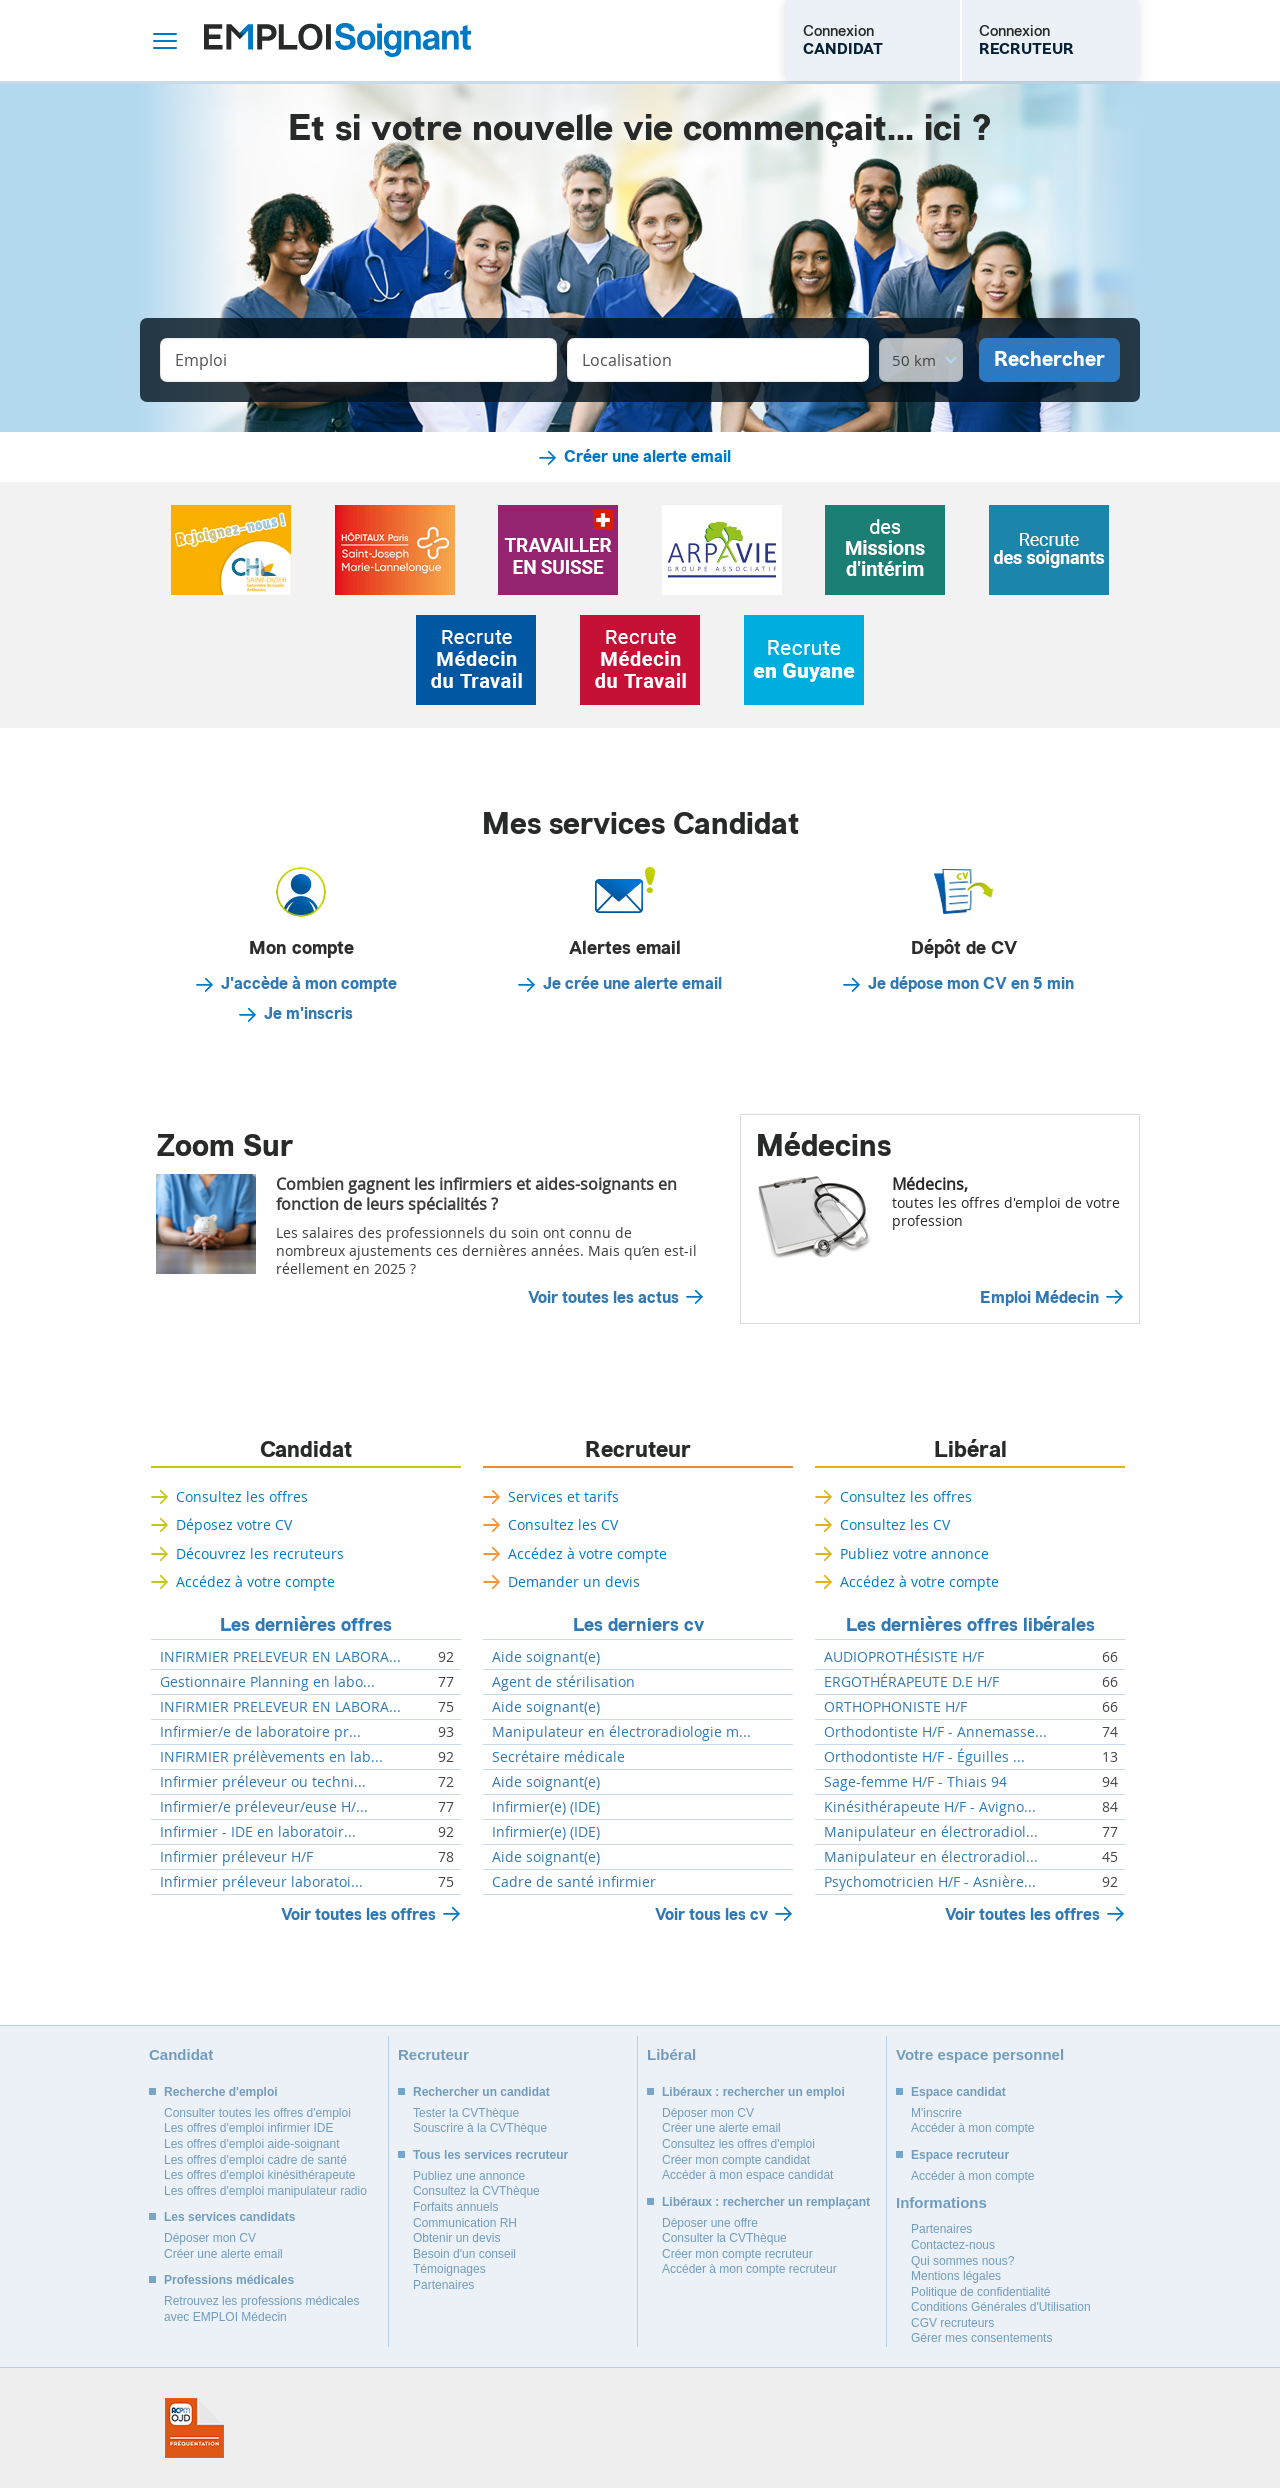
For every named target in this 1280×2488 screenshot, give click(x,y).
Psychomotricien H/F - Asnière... (930, 1882)
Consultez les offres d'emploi (738, 2144)
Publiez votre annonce (914, 1553)
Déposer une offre (710, 2223)
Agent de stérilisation (563, 1682)
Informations (941, 2202)
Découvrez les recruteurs (260, 1553)
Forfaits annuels (455, 2207)
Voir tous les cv (711, 1914)
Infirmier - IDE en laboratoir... (258, 1832)
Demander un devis (574, 1581)
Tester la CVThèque (466, 2113)
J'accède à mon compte (309, 984)
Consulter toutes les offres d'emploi (257, 2113)
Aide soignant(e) (546, 1657)
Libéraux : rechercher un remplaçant (766, 2202)
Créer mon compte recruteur (737, 2254)
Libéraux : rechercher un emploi (753, 2092)
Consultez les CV (563, 1524)
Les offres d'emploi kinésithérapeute (260, 2175)
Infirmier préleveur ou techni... (263, 1782)
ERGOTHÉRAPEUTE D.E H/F (911, 1682)
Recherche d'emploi (221, 2092)
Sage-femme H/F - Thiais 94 (915, 1782)
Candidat (306, 1450)
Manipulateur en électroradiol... (931, 1832)
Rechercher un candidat (481, 2092)
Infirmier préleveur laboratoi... (261, 1882)
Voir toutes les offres (358, 1914)
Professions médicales (229, 2280)
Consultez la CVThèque (476, 2191)
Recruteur (638, 1450)
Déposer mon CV (210, 2238)
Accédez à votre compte (255, 1581)
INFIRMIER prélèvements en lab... (271, 1757)
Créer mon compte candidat (736, 2160)
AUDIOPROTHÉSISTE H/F (904, 1657)
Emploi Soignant (337, 40)
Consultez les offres (242, 1496)
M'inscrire (936, 2113)
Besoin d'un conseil (464, 2254)
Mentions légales (956, 2276)
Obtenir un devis (456, 2238)
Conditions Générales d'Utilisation (1001, 2307)
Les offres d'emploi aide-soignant (252, 2144)
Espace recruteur (960, 2155)
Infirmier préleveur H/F (236, 1857)
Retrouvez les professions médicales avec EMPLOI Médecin (261, 2309)
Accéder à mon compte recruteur (749, 2269)
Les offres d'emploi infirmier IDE (248, 2128)
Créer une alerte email (647, 457)
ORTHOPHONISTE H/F (895, 1707)
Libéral (970, 1450)
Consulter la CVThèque (724, 2238)
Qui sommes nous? (962, 2261)
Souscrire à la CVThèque (480, 2128)
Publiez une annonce (469, 2176)
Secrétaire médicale (558, 1757)
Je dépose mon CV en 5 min (971, 984)
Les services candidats (229, 2217)
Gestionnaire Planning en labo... (267, 1682)
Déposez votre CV (234, 1524)
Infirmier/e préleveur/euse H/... (264, 1807)
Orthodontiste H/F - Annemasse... (935, 1732)
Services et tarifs (563, 1496)
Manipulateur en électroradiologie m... (621, 1732)
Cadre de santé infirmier (574, 1882)
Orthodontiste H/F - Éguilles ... (924, 1757)
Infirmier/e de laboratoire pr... (260, 1732)
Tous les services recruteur (490, 2155)
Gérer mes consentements (981, 2338)
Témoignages (449, 2269)
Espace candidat (958, 2092)
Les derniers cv (638, 1625)
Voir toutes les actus (603, 1298)
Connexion (843, 40)
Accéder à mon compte (972, 2128)
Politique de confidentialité (980, 2292)
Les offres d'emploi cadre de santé (255, 2160)
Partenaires (443, 2285)
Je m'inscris (308, 1014)
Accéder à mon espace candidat (747, 2175)
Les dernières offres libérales (970, 1625)
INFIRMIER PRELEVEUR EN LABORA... (280, 1657)
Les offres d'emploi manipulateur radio (265, 2191)
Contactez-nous (953, 2245)
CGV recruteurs (952, 2323)
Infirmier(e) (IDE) (546, 1807)
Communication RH (465, 2223)
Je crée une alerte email (632, 984)
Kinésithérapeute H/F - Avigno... (930, 1807)
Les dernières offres (306, 1625)
